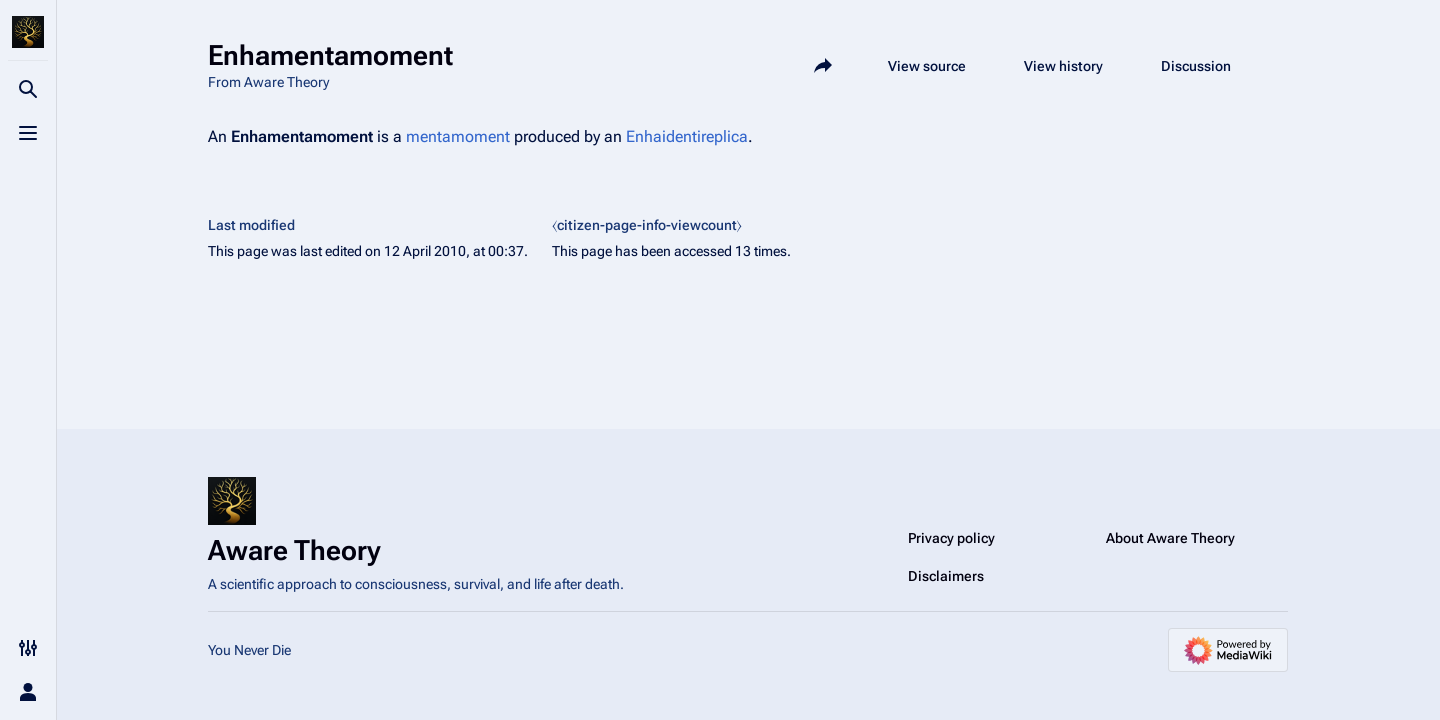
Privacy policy (951, 538)
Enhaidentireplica (687, 136)
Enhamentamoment (302, 136)
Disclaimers (946, 576)
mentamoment (458, 136)
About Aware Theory (1170, 538)
